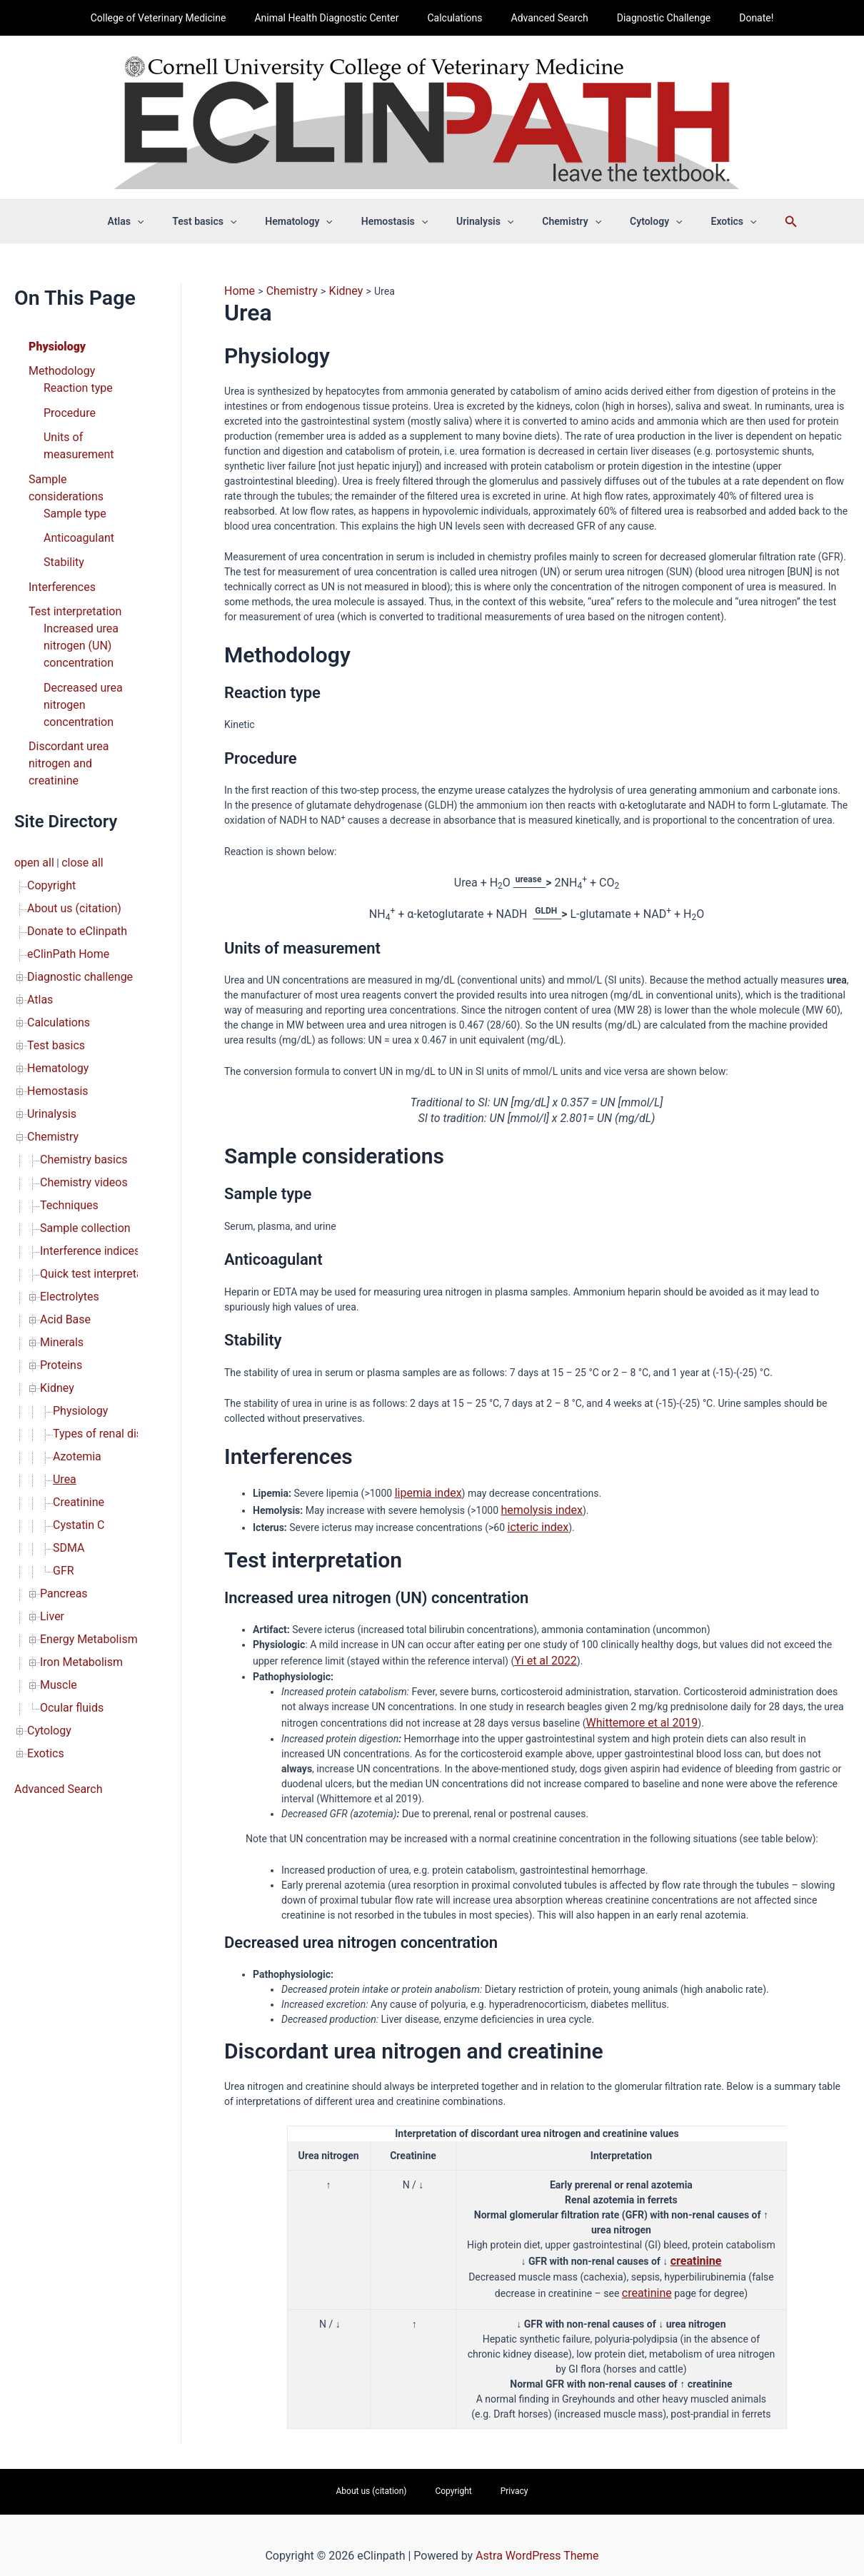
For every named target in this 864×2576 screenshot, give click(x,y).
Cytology (46, 1544)
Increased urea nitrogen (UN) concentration (76, 600)
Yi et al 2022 (541, 1651)
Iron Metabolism (76, 1484)
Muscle (56, 1504)
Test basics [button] (226, 221)
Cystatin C (75, 1364)
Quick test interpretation (93, 1145)
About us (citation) (68, 825)
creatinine (695, 2247)
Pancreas (60, 1424)
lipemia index (424, 1489)
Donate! (735, 18)
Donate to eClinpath (71, 845)
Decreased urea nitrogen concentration (78, 652)
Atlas (38, 905)
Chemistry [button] (558, 221)
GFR (62, 1404)
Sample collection (79, 1105)
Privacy (494, 2474)
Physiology (54, 345)
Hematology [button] (311, 221)
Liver (50, 1444)
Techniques (65, 1085)
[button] (167, 221)
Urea (63, 1324)
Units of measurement (74, 435)
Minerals (59, 1205)
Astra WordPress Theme (537, 2536)
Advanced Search (545, 18)
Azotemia (74, 1304)
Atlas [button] (156, 221)
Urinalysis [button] (480, 221)
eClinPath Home (63, 865)
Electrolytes (66, 1165)
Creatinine (75, 1344)
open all (31, 785)
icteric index (534, 1519)
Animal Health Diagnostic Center (339, 18)
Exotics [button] (703, 221)
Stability (61, 525)
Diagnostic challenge (73, 885)
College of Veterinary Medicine (180, 18)
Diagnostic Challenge (651, 18)
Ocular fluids (68, 1524)
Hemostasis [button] (399, 221)
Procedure (66, 405)
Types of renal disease (102, 1284)
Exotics (43, 1564)
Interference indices (84, 1125)
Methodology (58, 367)
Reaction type (74, 382)
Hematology (54, 965)
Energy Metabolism (83, 1464)
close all (74, 785)
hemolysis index (537, 1504)
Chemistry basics (78, 1045)
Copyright (48, 805)
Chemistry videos (78, 1065)
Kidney (55, 1245)
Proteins (58, 1225)
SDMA (67, 1384)
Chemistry (49, 1025)
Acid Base (62, 1185)
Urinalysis (48, 1005)
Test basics (52, 945)
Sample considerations (79, 465)
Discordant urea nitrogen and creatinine (80, 698)
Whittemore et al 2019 (635, 1711)
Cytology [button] (634, 221)
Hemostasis (54, 985)
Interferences (58, 547)
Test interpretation (69, 570)
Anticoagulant (75, 502)
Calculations (458, 18)
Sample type (71, 480)
